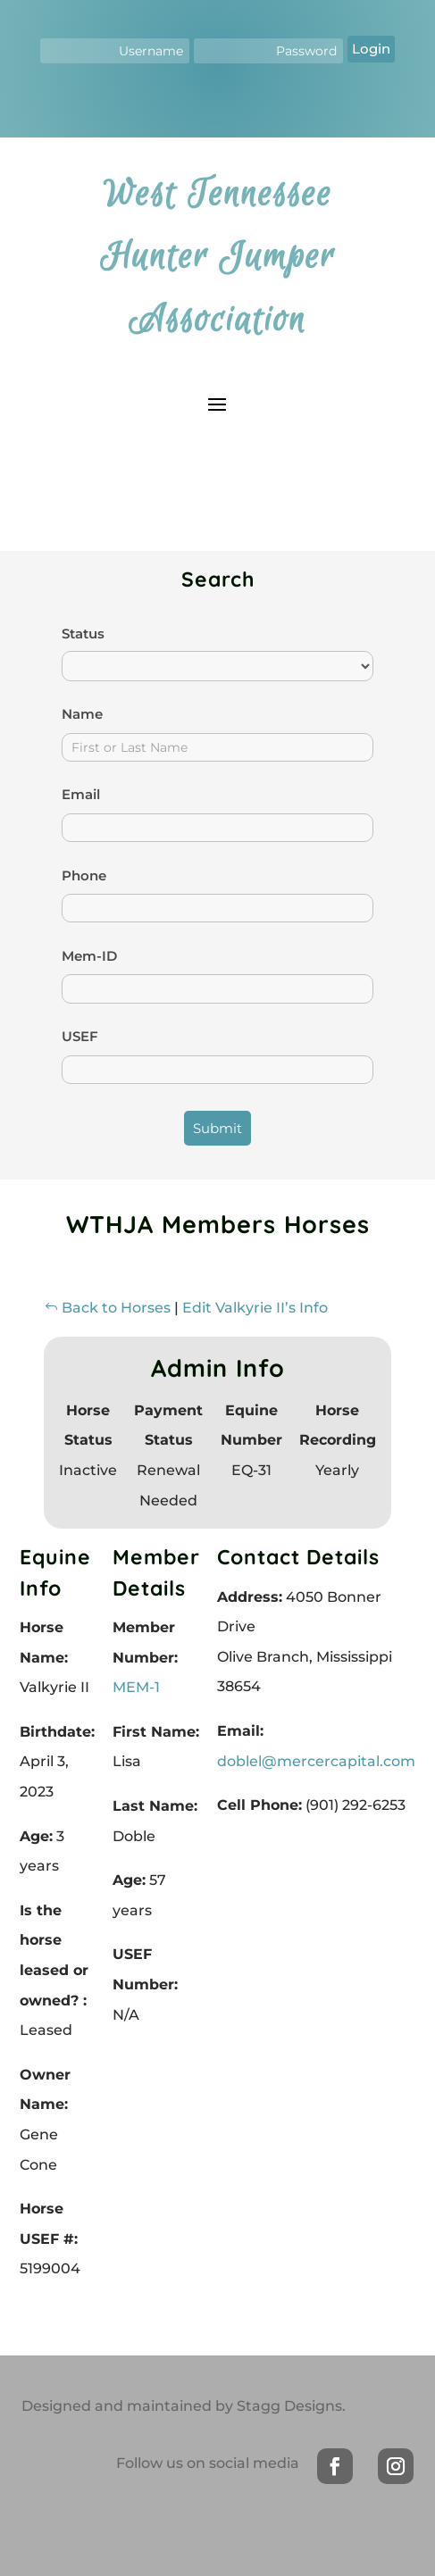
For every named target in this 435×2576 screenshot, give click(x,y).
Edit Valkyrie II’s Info (255, 1307)
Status (83, 633)
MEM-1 (136, 1687)
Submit (217, 1128)
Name (82, 713)
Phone (84, 875)
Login (371, 48)
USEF (80, 1036)
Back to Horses (107, 1307)
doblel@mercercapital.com (316, 1761)
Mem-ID (89, 955)
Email (81, 794)
